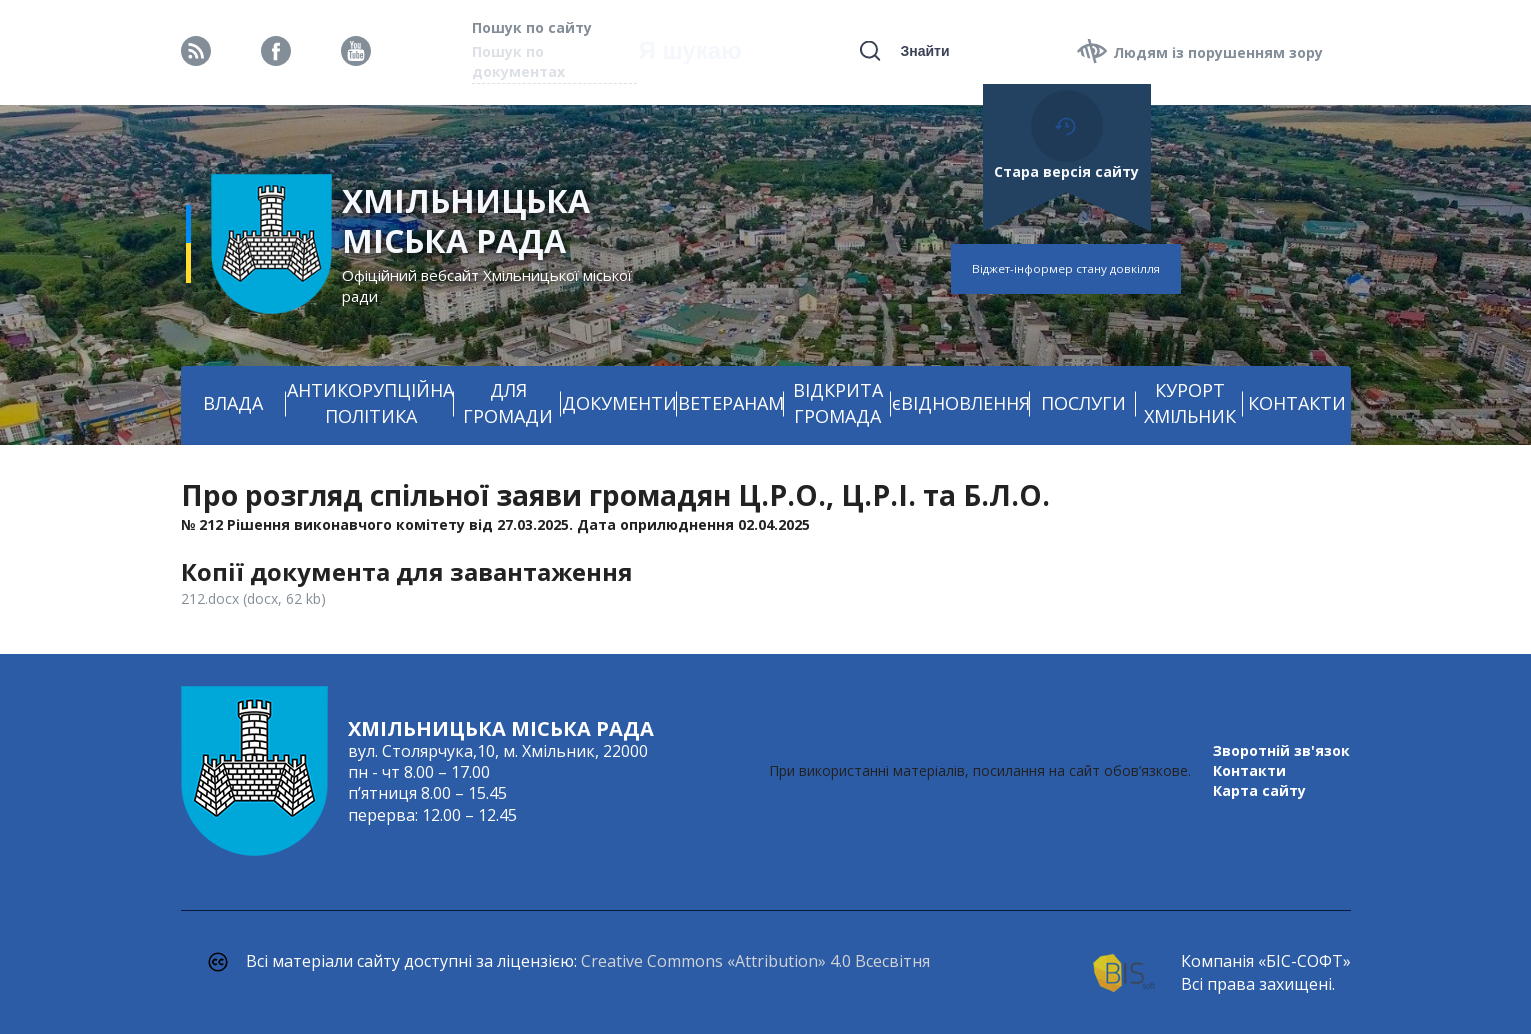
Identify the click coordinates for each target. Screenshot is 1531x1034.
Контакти (1249, 770)
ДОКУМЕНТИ (619, 403)
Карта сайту (1259, 790)
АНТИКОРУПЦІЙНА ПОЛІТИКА (370, 403)
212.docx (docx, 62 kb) (253, 598)
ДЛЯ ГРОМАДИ (508, 403)
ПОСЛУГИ (1083, 403)
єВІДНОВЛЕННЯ (961, 403)
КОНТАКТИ (1297, 403)
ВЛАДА (233, 403)
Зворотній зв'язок (1281, 750)
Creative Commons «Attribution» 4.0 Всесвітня (755, 961)
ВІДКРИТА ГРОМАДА (838, 403)
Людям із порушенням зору (1218, 52)
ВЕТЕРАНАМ (731, 403)
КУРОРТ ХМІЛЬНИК (1190, 403)
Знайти (924, 51)
